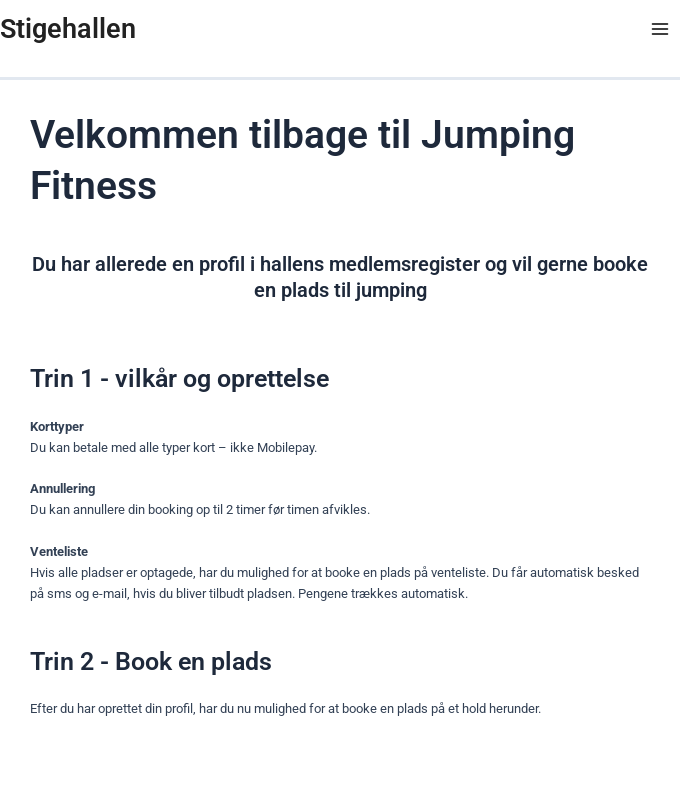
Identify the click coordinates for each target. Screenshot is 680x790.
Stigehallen (68, 29)
